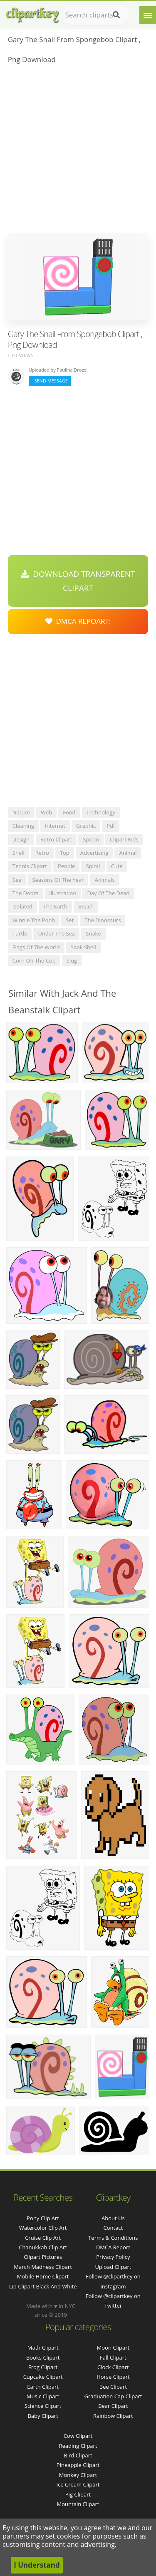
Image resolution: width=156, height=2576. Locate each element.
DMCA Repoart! (78, 621)
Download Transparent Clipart (78, 580)
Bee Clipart (113, 2386)
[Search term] (96, 15)
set (70, 920)
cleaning (23, 825)
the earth (55, 906)
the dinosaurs (102, 920)
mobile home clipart (43, 2276)
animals (104, 879)
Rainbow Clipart (113, 2416)
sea (17, 879)
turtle (19, 933)
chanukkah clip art (43, 2247)
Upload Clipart (113, 2267)
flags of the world (36, 947)
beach (86, 906)
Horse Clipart (113, 2376)
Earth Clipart (43, 2386)
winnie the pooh (33, 920)
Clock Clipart (113, 2367)
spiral (93, 866)
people (66, 866)
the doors (25, 893)
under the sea (56, 933)
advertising (94, 852)
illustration (62, 893)
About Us (113, 2218)
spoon (91, 839)
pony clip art (43, 2218)
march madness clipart (43, 2267)
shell (18, 852)
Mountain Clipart (78, 2504)
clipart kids (124, 839)
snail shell (83, 947)
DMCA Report (113, 2247)
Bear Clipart (113, 2406)
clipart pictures (43, 2257)
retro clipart (56, 839)
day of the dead (108, 893)
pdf (110, 825)
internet (55, 825)
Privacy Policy (113, 2257)
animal (127, 852)
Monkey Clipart (78, 2475)
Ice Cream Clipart (78, 2484)
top (64, 852)
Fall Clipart (113, 2357)
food (69, 812)
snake (93, 933)
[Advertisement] (78, 151)
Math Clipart (43, 2347)
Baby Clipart (42, 2416)
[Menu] (147, 15)
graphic (86, 825)
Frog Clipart (42, 2367)
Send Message (50, 380)
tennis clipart (29, 866)
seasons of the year (58, 879)
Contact (113, 2227)
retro (42, 852)
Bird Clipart (78, 2455)
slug (72, 960)
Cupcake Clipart (43, 2376)
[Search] (116, 15)
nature (21, 812)
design (21, 839)
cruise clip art (43, 2237)
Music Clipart (43, 2396)
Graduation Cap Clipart (113, 2396)
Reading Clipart (78, 2445)
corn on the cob (34, 960)
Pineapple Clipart (78, 2465)
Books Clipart (42, 2357)
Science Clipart (43, 2406)
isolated (22, 906)
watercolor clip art (43, 2227)
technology (101, 812)
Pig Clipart (78, 2494)
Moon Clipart (113, 2347)
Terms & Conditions (113, 2237)
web (46, 812)
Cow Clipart (78, 2436)
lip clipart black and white (43, 2286)
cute (117, 866)
